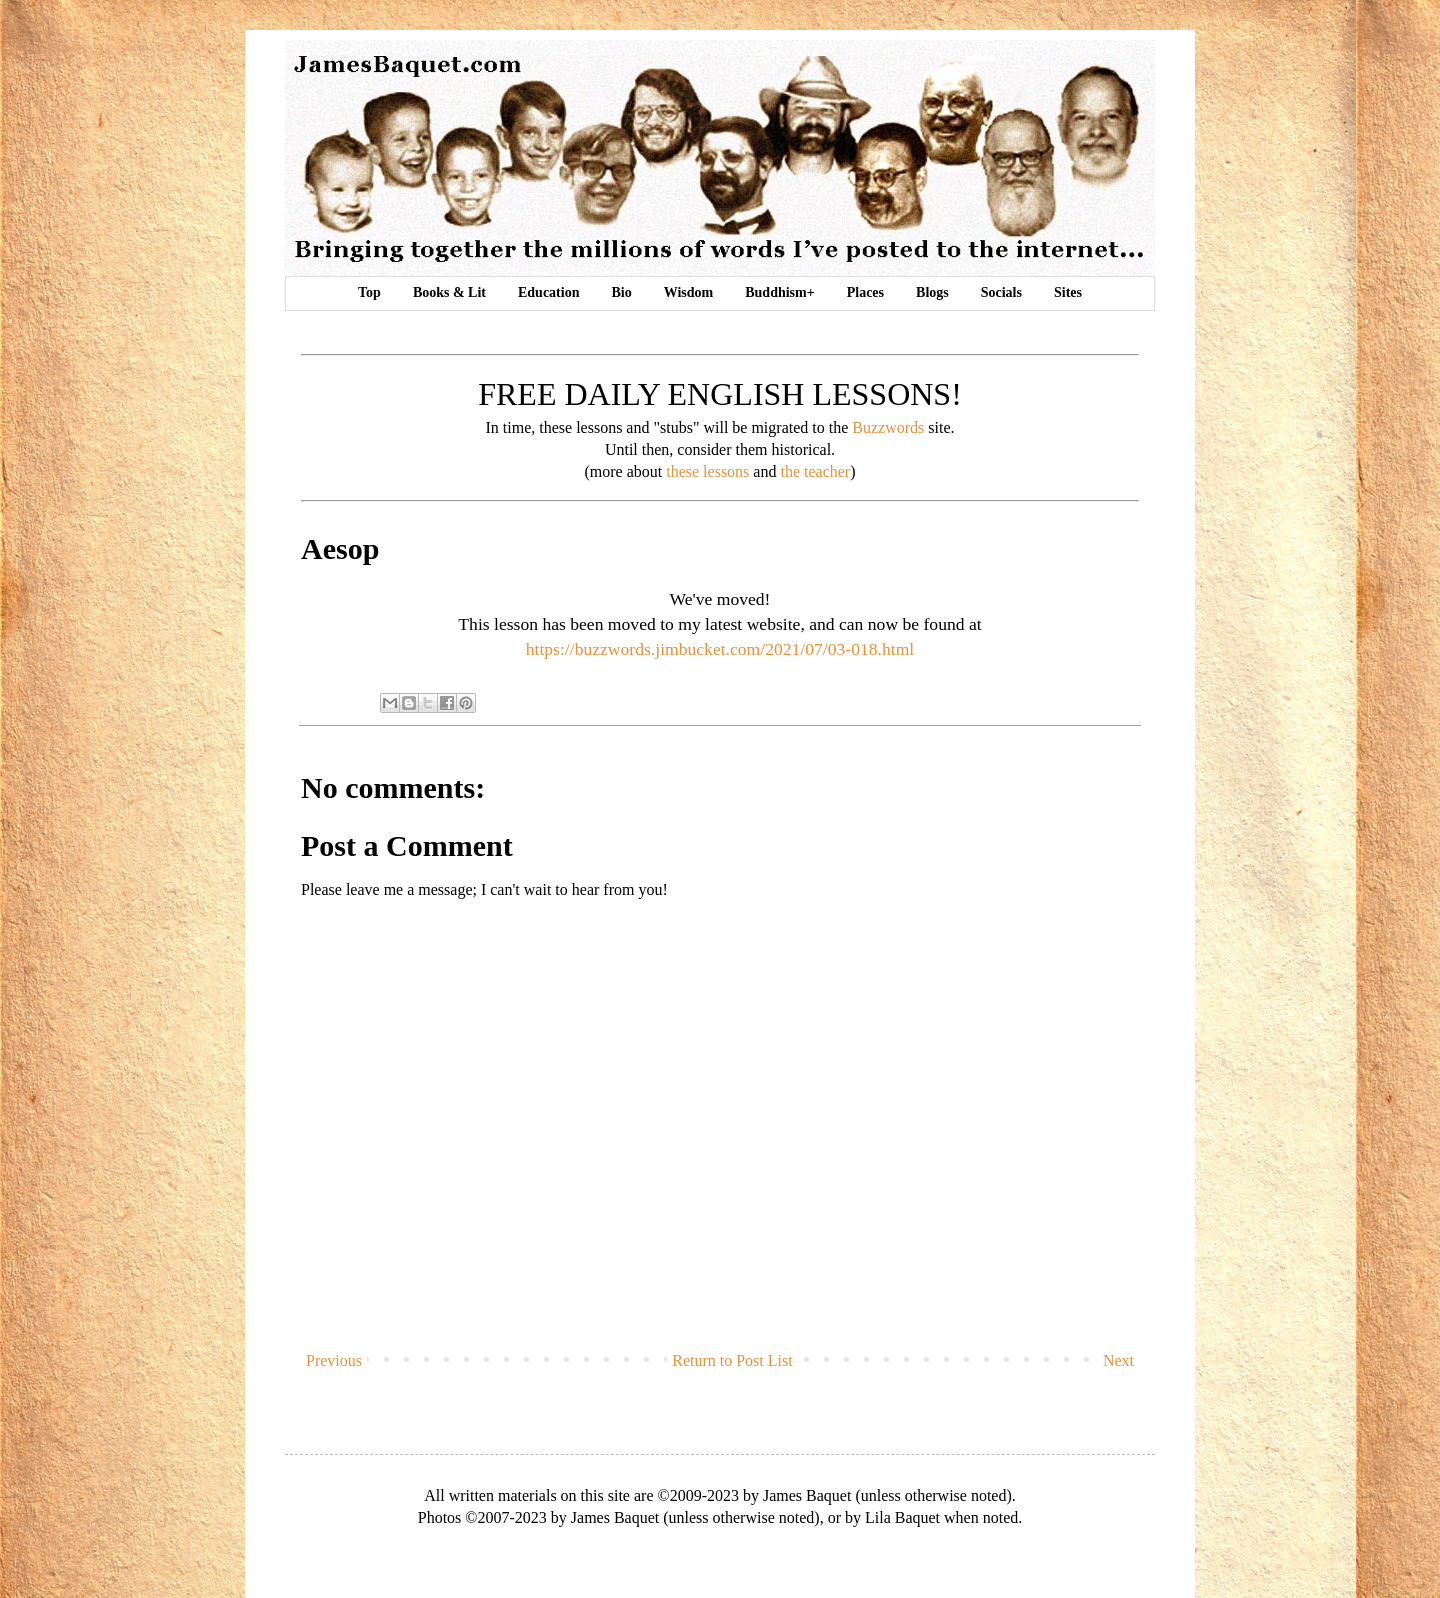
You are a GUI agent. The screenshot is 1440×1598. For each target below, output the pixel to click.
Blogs (932, 292)
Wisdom (689, 292)
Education (548, 292)
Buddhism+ (779, 292)
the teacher (815, 471)
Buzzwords (888, 427)
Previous (334, 1360)
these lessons (707, 471)
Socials (1001, 292)
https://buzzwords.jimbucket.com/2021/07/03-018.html (720, 649)
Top (369, 292)
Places (865, 292)
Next (1118, 1360)
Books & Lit (449, 292)
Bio (621, 292)
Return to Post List (732, 1360)
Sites (1068, 292)
